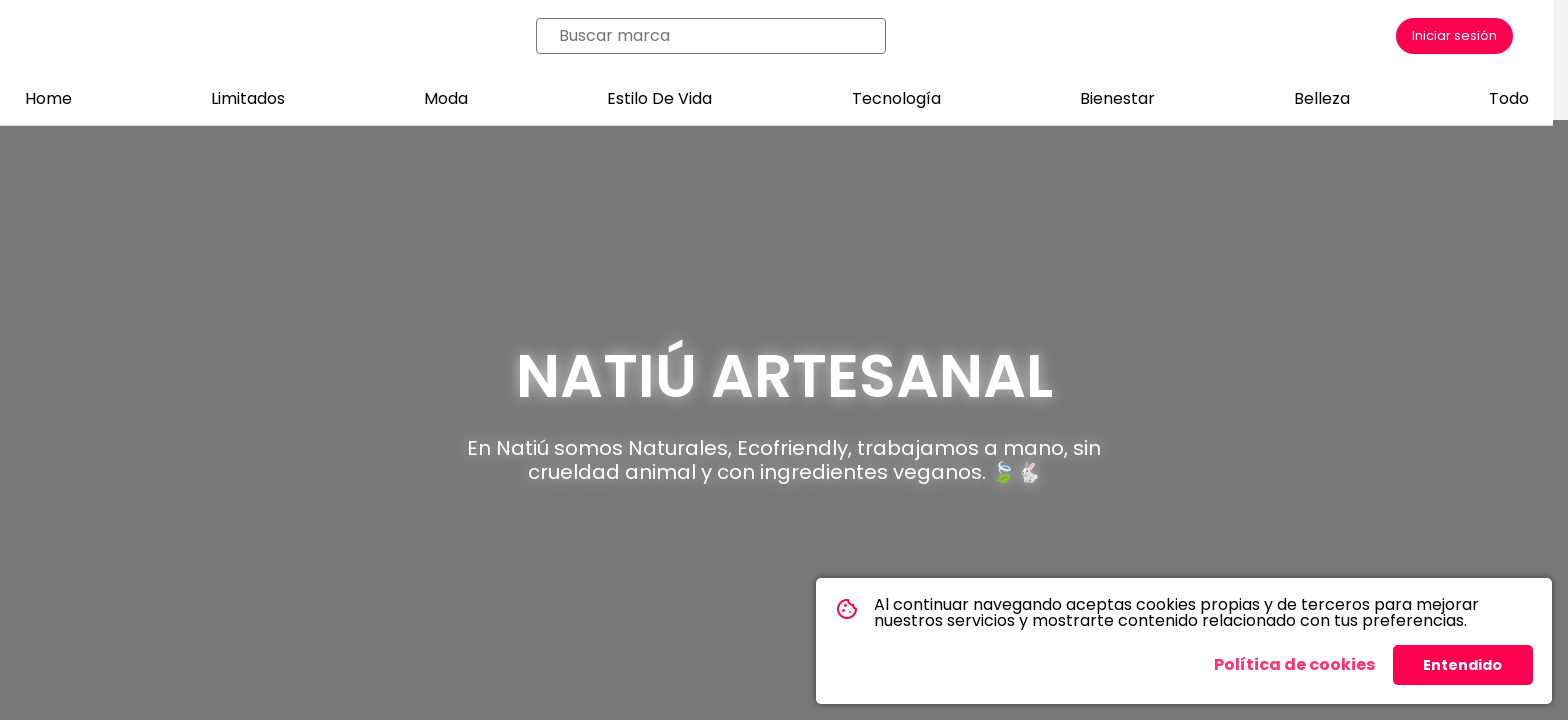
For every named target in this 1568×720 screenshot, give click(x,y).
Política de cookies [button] (1294, 664)
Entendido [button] (1462, 665)
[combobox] (717, 36)
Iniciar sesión (1454, 35)
